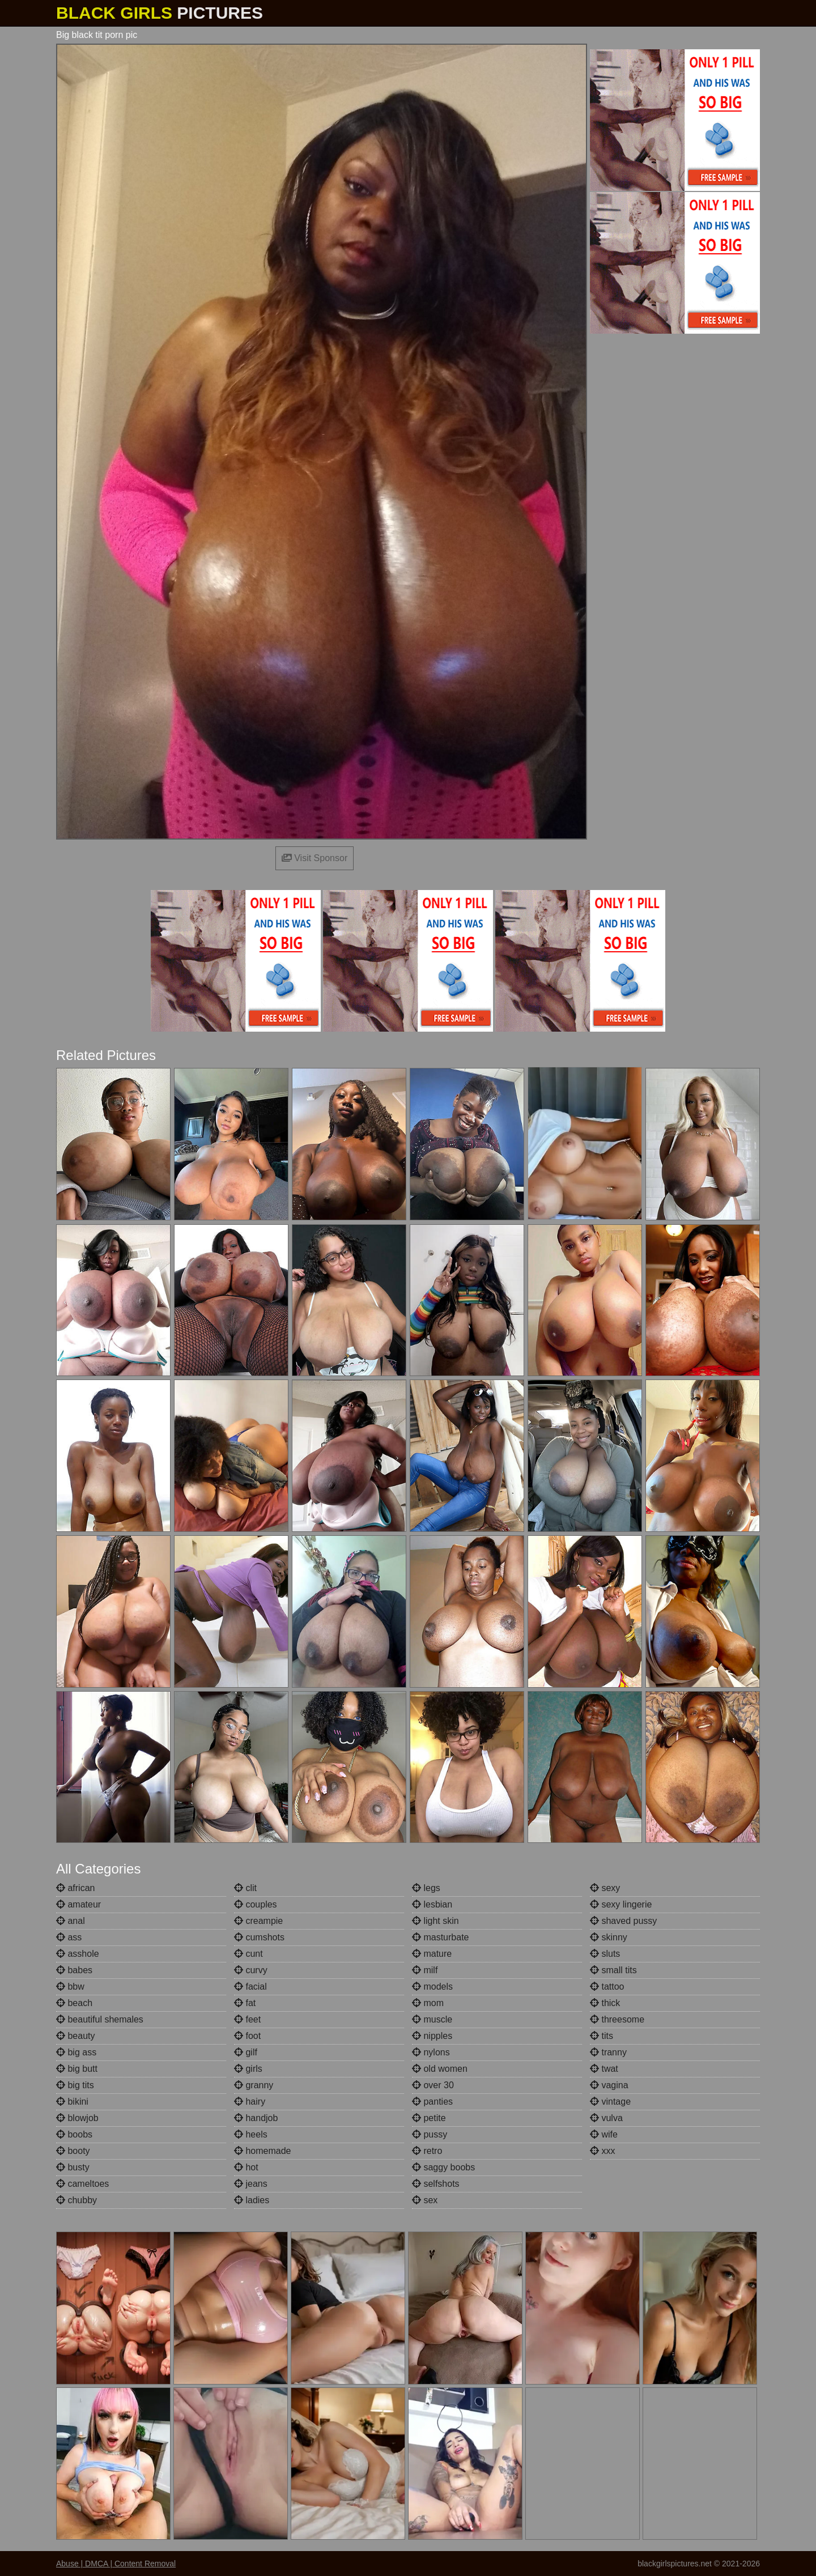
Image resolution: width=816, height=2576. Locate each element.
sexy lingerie (621, 1904)
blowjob (77, 2118)
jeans (250, 2183)
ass (69, 1937)
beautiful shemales (99, 2019)
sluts (605, 1953)
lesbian (432, 1904)
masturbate (440, 1937)
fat (245, 2003)
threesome (617, 2019)
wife (604, 2134)
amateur (78, 1904)
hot (246, 2167)
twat (604, 2068)
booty (73, 2151)
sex (424, 2200)
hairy (249, 2101)
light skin (435, 1921)
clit (245, 1888)
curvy (250, 1970)
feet (247, 2019)
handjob (256, 2118)
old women (440, 2068)
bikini (72, 2101)
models (432, 1986)
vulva (606, 2118)
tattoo (607, 1986)
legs (426, 1888)
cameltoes (82, 2183)
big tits (75, 2085)
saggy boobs (443, 2167)
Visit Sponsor (314, 858)
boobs (74, 2134)
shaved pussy (623, 1921)
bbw (70, 1986)
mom (428, 2003)
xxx (602, 2151)
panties (432, 2101)
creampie (258, 1921)
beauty (75, 2036)
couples (255, 1904)
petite (429, 2118)
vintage (610, 2101)
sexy (605, 1888)
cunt (248, 1953)
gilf (245, 2052)
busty (73, 2167)
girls (248, 2068)
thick (605, 2003)
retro (427, 2151)
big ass (76, 2052)
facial (250, 1986)
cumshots (259, 1937)
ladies (251, 2200)
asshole (77, 1953)
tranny (608, 2052)
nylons (431, 2052)
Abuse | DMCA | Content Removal (116, 2563)
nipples (432, 2036)
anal (70, 1921)
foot (247, 2036)
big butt (76, 2068)
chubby (76, 2200)
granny (253, 2085)
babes (74, 1970)
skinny (608, 1937)
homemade (262, 2151)
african (75, 1888)
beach (74, 2003)
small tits (613, 1970)
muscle (432, 2019)
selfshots (436, 2183)
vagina (609, 2085)
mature (432, 1953)
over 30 (433, 2085)
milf (424, 1970)
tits (601, 2036)
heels (250, 2134)
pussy (429, 2134)
